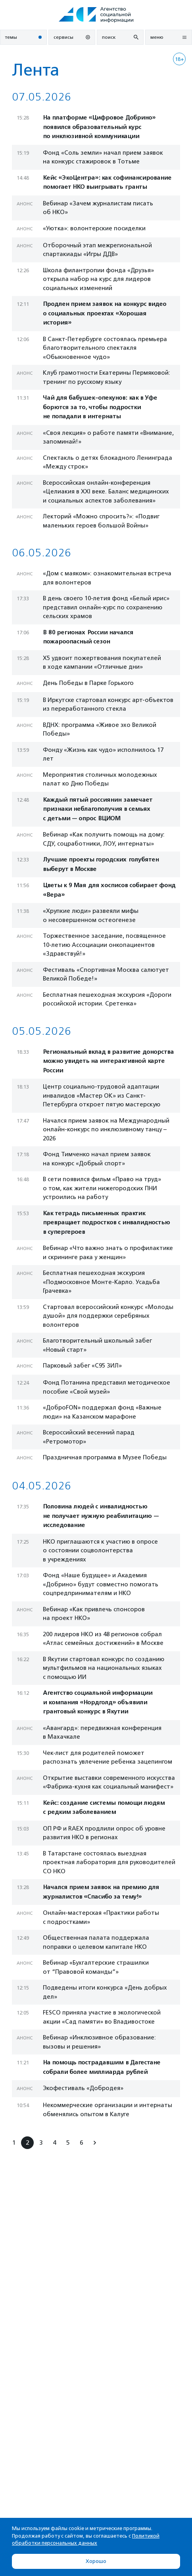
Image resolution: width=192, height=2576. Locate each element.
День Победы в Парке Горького (88, 683)
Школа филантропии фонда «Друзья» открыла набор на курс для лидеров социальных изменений (98, 279)
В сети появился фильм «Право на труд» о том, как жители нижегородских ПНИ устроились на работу (102, 1188)
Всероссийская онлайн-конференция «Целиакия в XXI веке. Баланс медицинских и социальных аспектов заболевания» (106, 491)
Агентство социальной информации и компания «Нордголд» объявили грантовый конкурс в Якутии (97, 1702)
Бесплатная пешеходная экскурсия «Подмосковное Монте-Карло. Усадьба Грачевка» (101, 1281)
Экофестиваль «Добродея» (83, 2088)
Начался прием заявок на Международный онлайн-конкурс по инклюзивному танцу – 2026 (106, 1129)
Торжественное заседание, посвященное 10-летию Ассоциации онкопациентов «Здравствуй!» (104, 944)
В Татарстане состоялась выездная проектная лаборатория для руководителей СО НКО (109, 1862)
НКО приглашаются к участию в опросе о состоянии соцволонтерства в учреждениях (100, 1550)
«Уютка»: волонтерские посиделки (94, 228)
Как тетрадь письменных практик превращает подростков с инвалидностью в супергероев (106, 1223)
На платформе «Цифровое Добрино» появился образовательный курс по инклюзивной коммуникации (99, 127)
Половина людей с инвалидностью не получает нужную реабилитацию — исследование (101, 1516)
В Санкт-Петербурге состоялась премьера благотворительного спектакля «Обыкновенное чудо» (105, 348)
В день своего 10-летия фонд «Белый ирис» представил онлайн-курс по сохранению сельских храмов (106, 607)
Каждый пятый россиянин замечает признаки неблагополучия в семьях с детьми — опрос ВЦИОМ (97, 809)
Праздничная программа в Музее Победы (105, 1457)
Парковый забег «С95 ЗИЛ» (82, 1365)
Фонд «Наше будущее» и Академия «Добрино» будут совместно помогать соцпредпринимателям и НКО (100, 1584)
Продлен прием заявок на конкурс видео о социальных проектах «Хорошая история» (104, 313)
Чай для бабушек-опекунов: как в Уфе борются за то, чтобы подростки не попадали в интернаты (100, 407)
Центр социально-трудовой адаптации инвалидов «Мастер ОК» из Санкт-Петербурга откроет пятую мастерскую (101, 1095)
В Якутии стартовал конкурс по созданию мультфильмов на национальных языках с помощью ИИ (103, 1668)
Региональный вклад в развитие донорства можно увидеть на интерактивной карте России (108, 1061)
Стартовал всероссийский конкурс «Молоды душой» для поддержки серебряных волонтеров (108, 1315)
